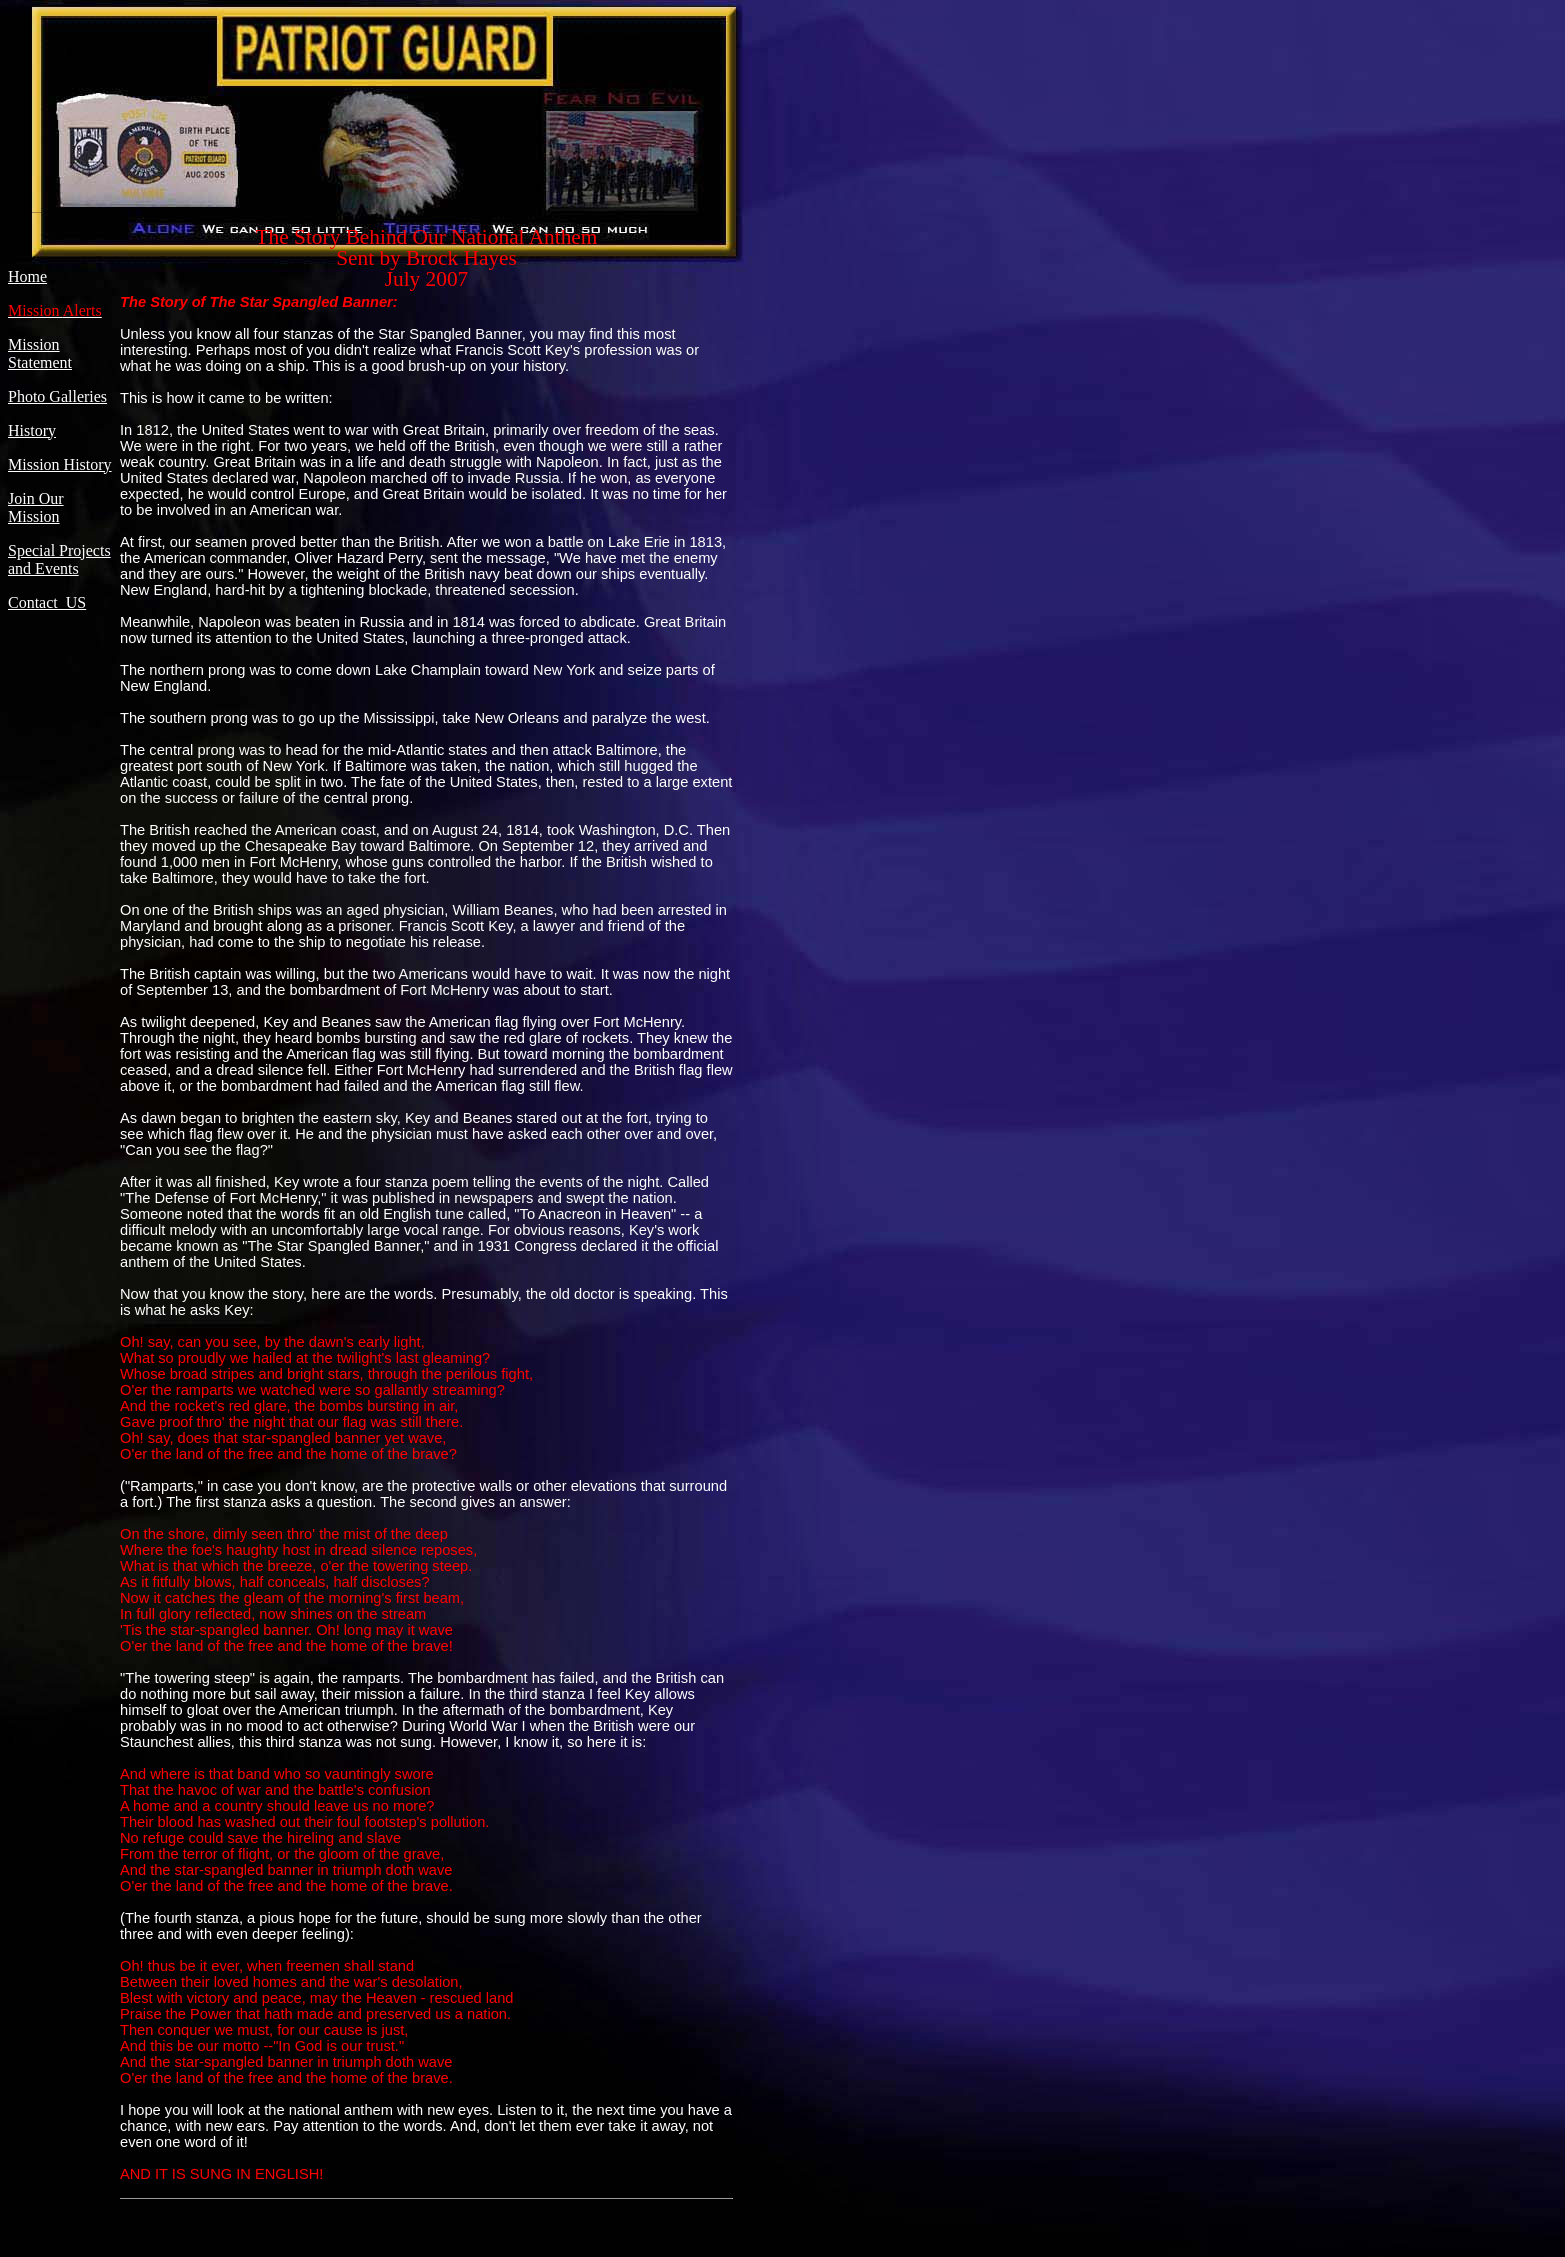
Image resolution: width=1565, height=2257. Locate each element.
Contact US (47, 602)
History (32, 430)
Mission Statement (40, 353)
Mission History (60, 464)
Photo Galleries (57, 396)
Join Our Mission (36, 507)
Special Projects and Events (59, 559)
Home (27, 276)
